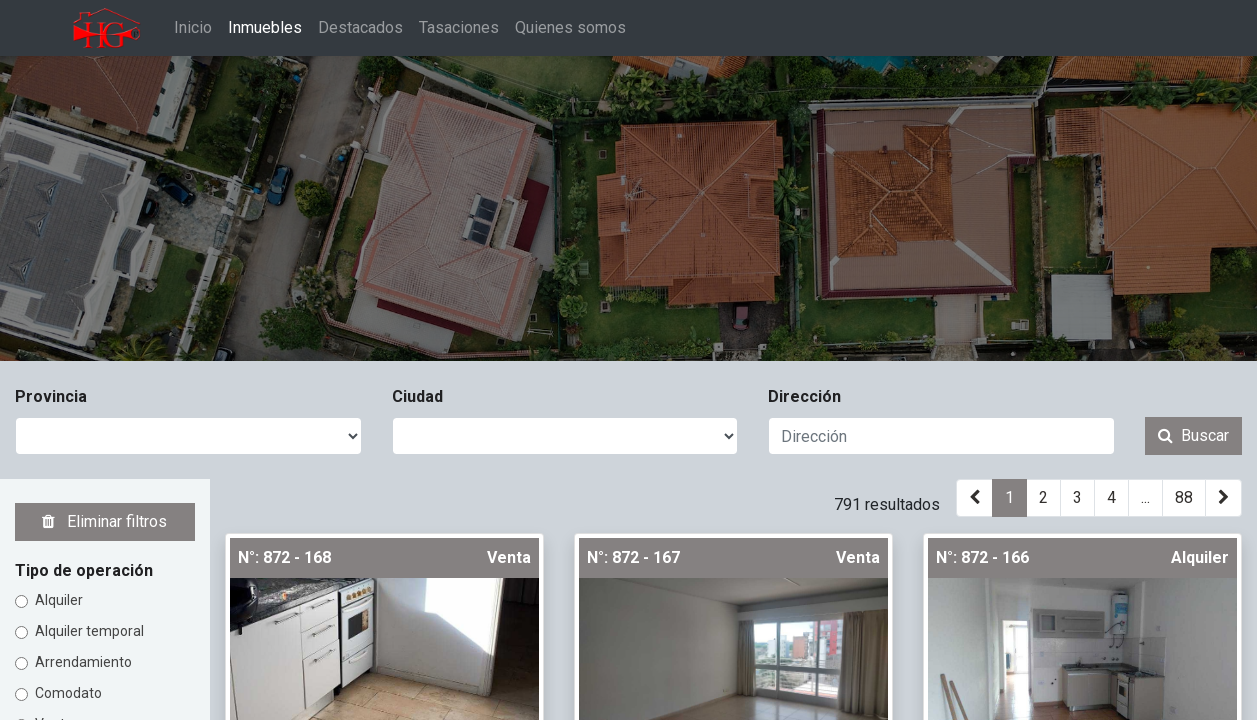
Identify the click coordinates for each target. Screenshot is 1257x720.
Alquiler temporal (89, 631)
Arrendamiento (83, 662)
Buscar (1193, 435)
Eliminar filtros (104, 521)
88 (1184, 497)
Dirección (804, 396)
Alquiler (59, 600)
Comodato (68, 693)
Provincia (51, 396)
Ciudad (417, 396)
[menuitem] (194, 28)
